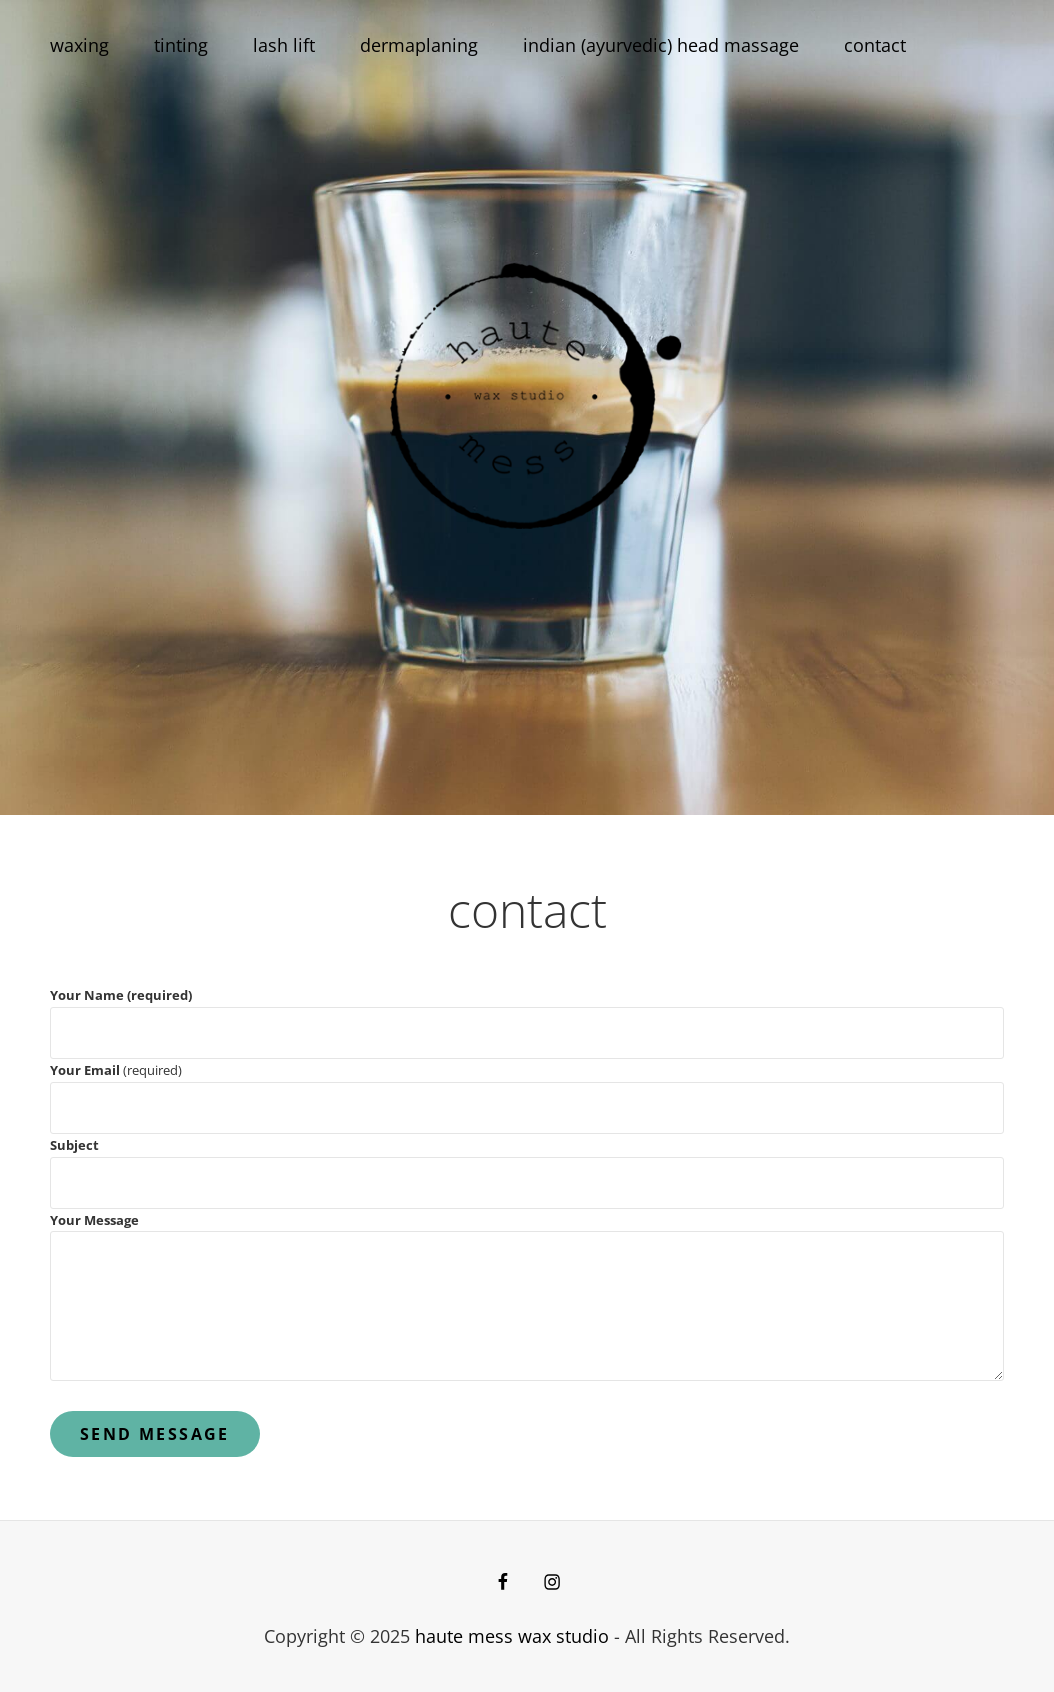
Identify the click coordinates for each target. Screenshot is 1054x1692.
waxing (79, 45)
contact (875, 45)
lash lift (284, 45)
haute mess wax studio (512, 1636)
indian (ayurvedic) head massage (661, 45)
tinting (181, 45)
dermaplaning (419, 45)
